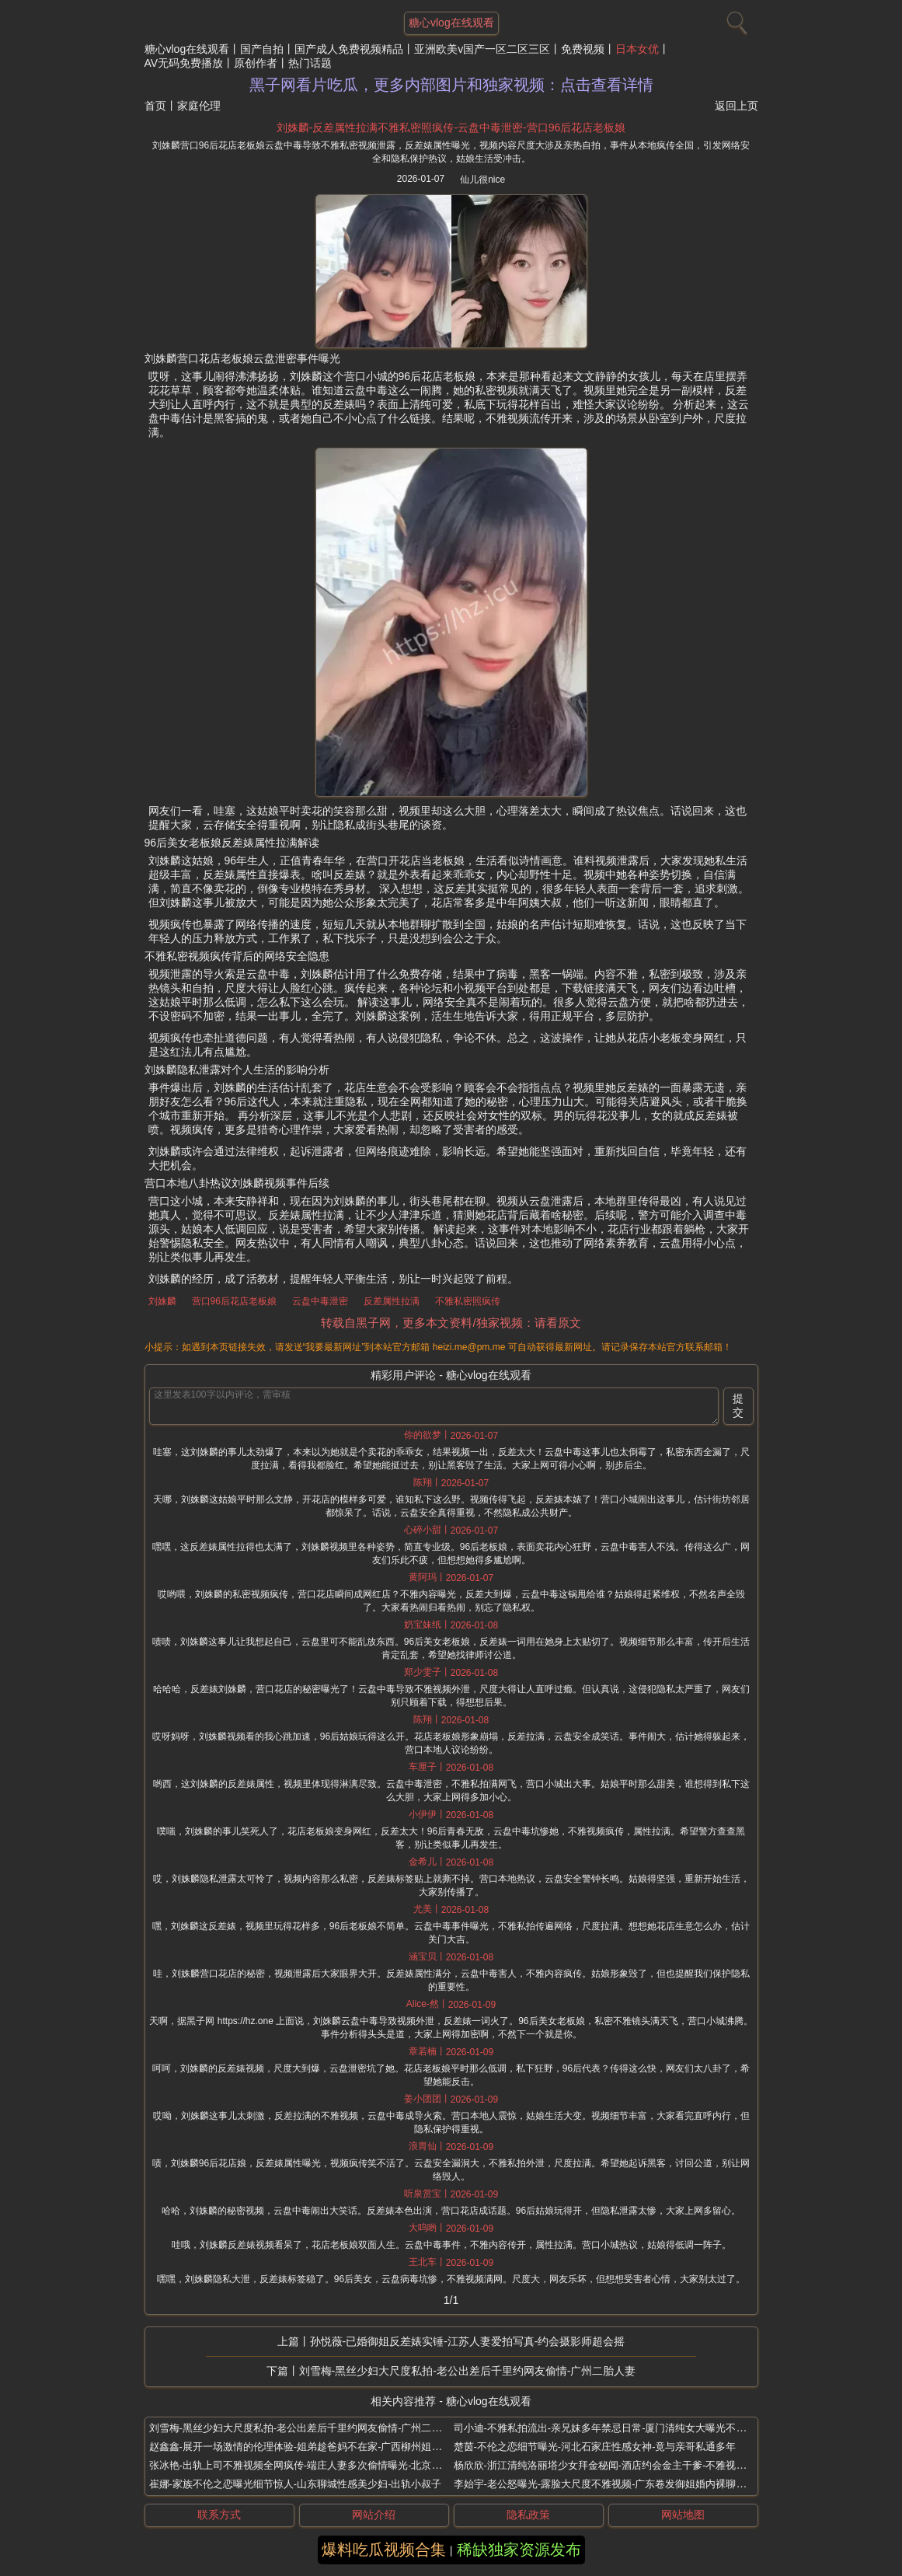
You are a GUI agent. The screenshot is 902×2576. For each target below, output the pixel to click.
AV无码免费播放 (184, 63)
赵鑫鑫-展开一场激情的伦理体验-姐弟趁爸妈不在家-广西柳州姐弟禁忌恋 (310, 2446)
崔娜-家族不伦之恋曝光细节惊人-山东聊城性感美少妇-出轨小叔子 (295, 2484)
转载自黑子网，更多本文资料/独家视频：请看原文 (450, 1322)
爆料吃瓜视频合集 (384, 2549)
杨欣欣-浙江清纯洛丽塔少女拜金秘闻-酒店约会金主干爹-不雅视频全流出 (615, 2465)
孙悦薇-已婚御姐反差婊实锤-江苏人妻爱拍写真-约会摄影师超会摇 (467, 2341)
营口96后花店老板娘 (234, 1301)
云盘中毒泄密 (320, 1301)
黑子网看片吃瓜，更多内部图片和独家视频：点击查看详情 (451, 84)
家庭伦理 (199, 105)
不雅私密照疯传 (467, 1301)
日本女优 (637, 49)
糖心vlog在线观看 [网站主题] (451, 22)
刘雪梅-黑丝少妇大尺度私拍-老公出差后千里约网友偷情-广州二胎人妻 (467, 2371)
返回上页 (736, 105)
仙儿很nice (482, 179)
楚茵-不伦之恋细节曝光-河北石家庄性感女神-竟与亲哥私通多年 (595, 2446)
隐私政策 (528, 2514)
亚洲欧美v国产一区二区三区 (482, 49)
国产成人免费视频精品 (348, 49)
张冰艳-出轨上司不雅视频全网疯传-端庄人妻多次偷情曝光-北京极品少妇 (310, 2465)
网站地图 (683, 2514)
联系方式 (219, 2514)
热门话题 (310, 63)
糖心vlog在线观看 (187, 49)
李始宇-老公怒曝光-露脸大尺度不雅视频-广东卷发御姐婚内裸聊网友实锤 (615, 2484)
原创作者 (255, 63)
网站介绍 (373, 2514)
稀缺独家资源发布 (519, 2549)
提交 (738, 1405)
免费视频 (582, 49)
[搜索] (735, 19)
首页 (155, 105)
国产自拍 (262, 49)
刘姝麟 (162, 1301)
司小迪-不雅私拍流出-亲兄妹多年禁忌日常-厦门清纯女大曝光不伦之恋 (610, 2428)
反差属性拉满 (392, 1301)
